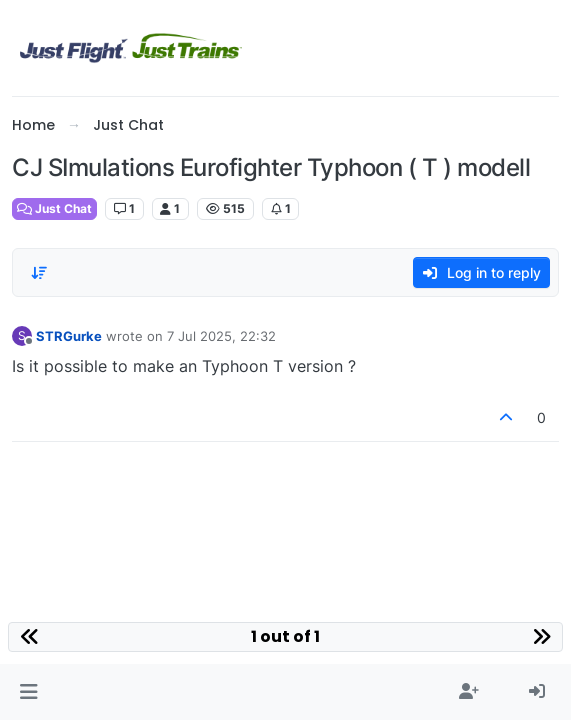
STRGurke (69, 336)
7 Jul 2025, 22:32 (221, 336)
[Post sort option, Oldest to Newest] (39, 273)
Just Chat (54, 208)
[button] (28, 692)
